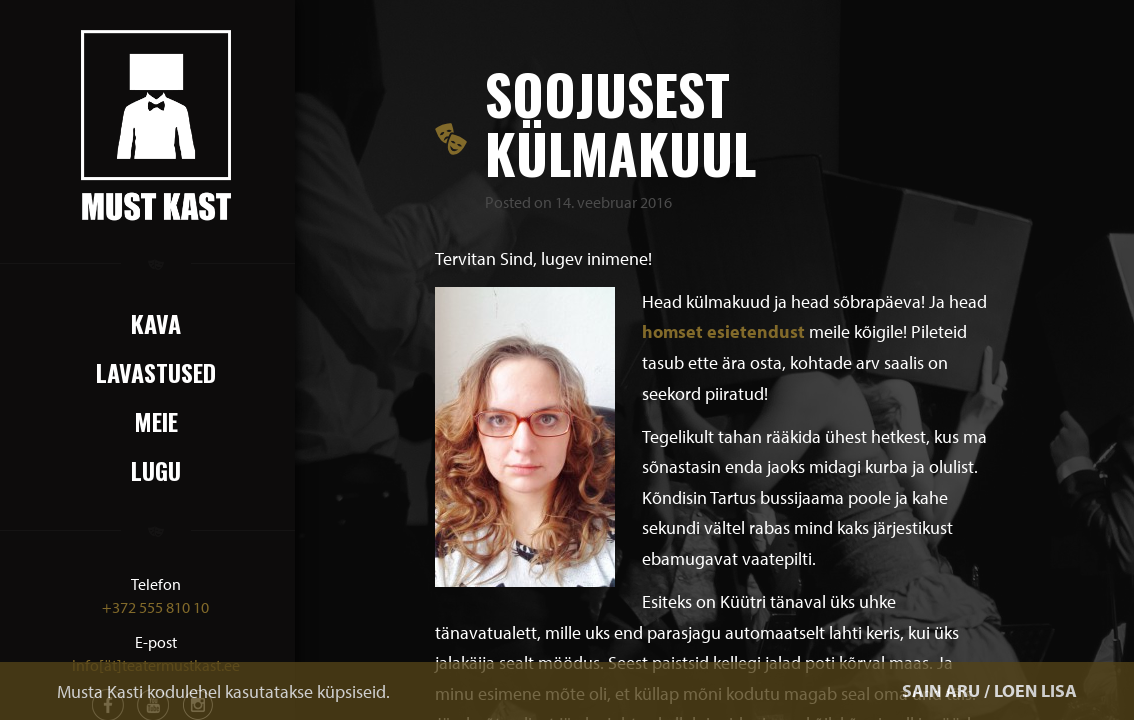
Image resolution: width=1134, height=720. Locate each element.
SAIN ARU (941, 690)
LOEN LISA (1035, 690)
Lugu (156, 470)
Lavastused (156, 372)
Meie (156, 421)
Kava (156, 323)
